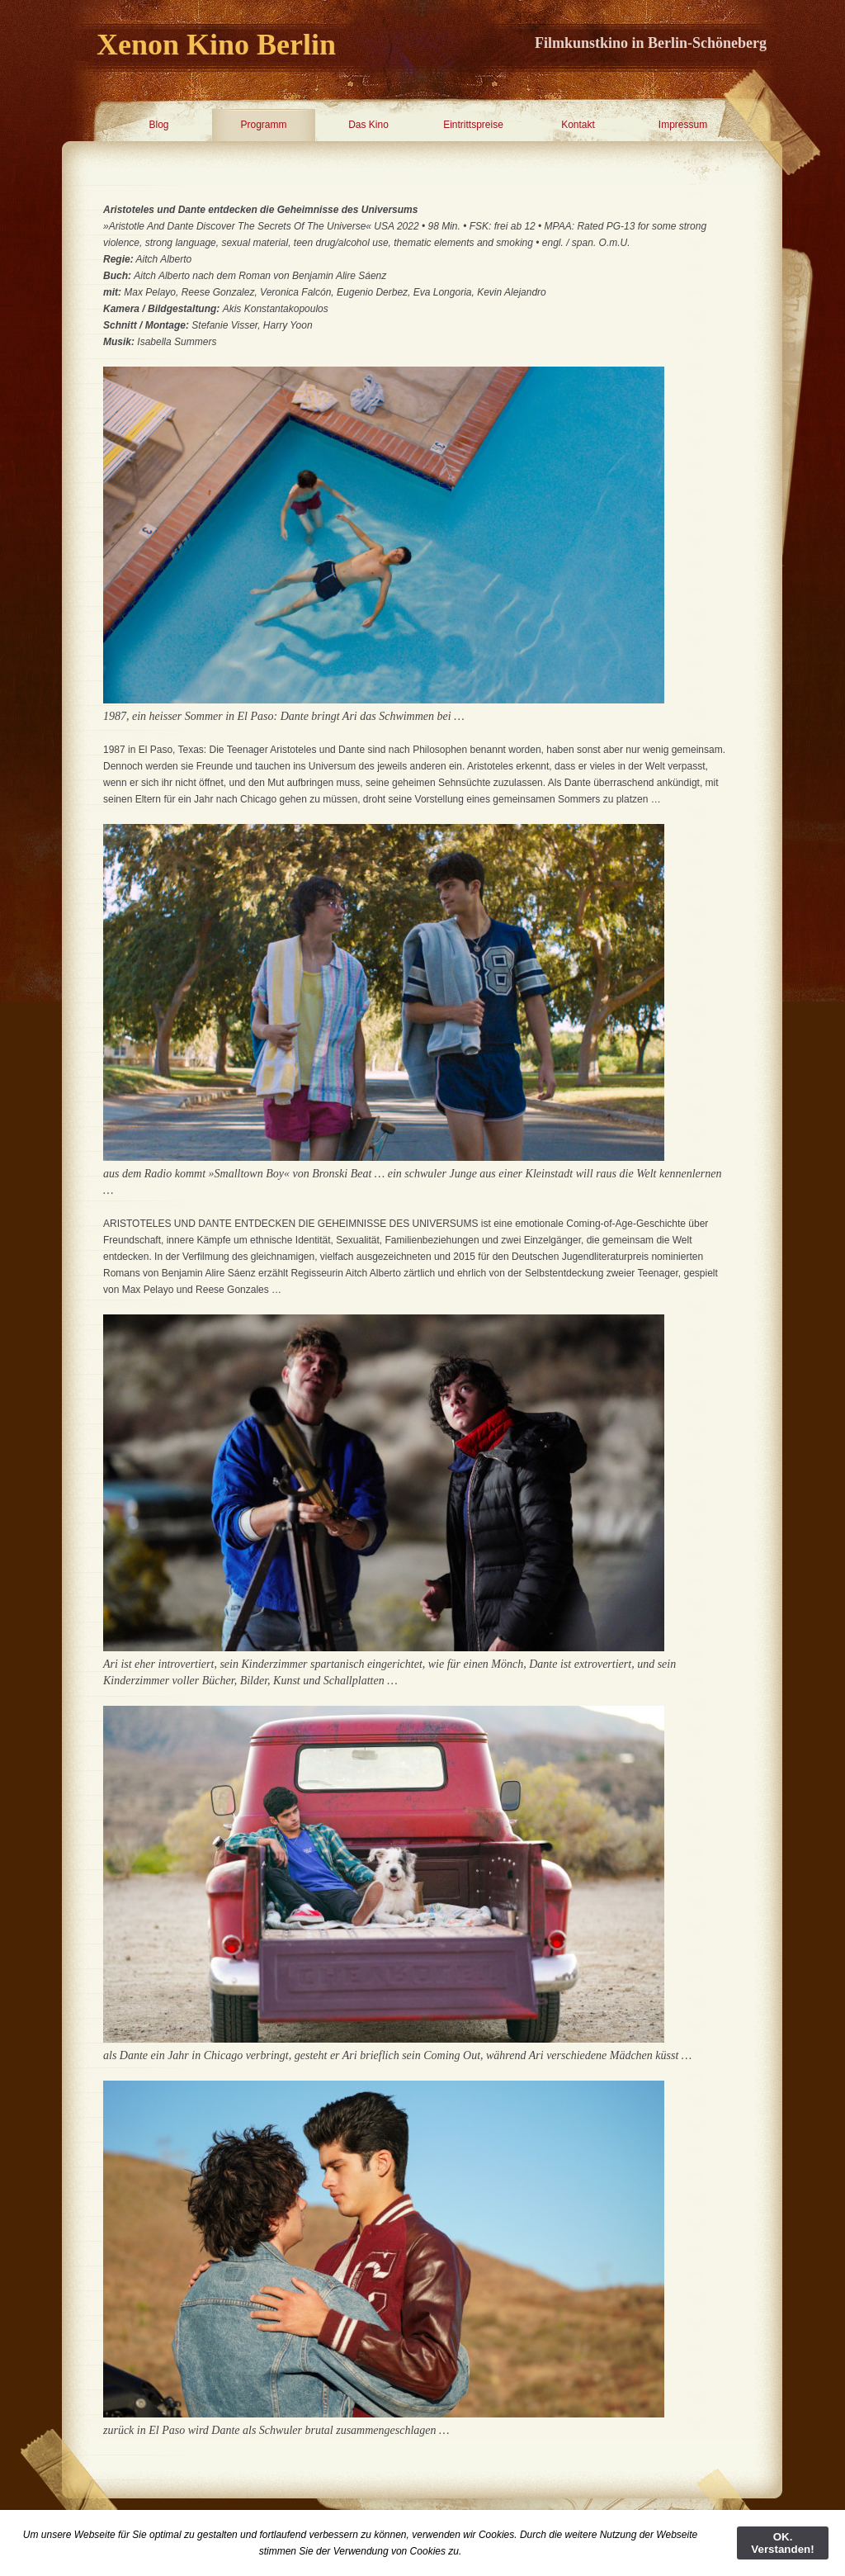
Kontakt (578, 124)
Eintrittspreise (473, 124)
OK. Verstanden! (782, 2543)
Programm (263, 124)
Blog (158, 124)
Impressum (683, 124)
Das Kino (368, 124)
